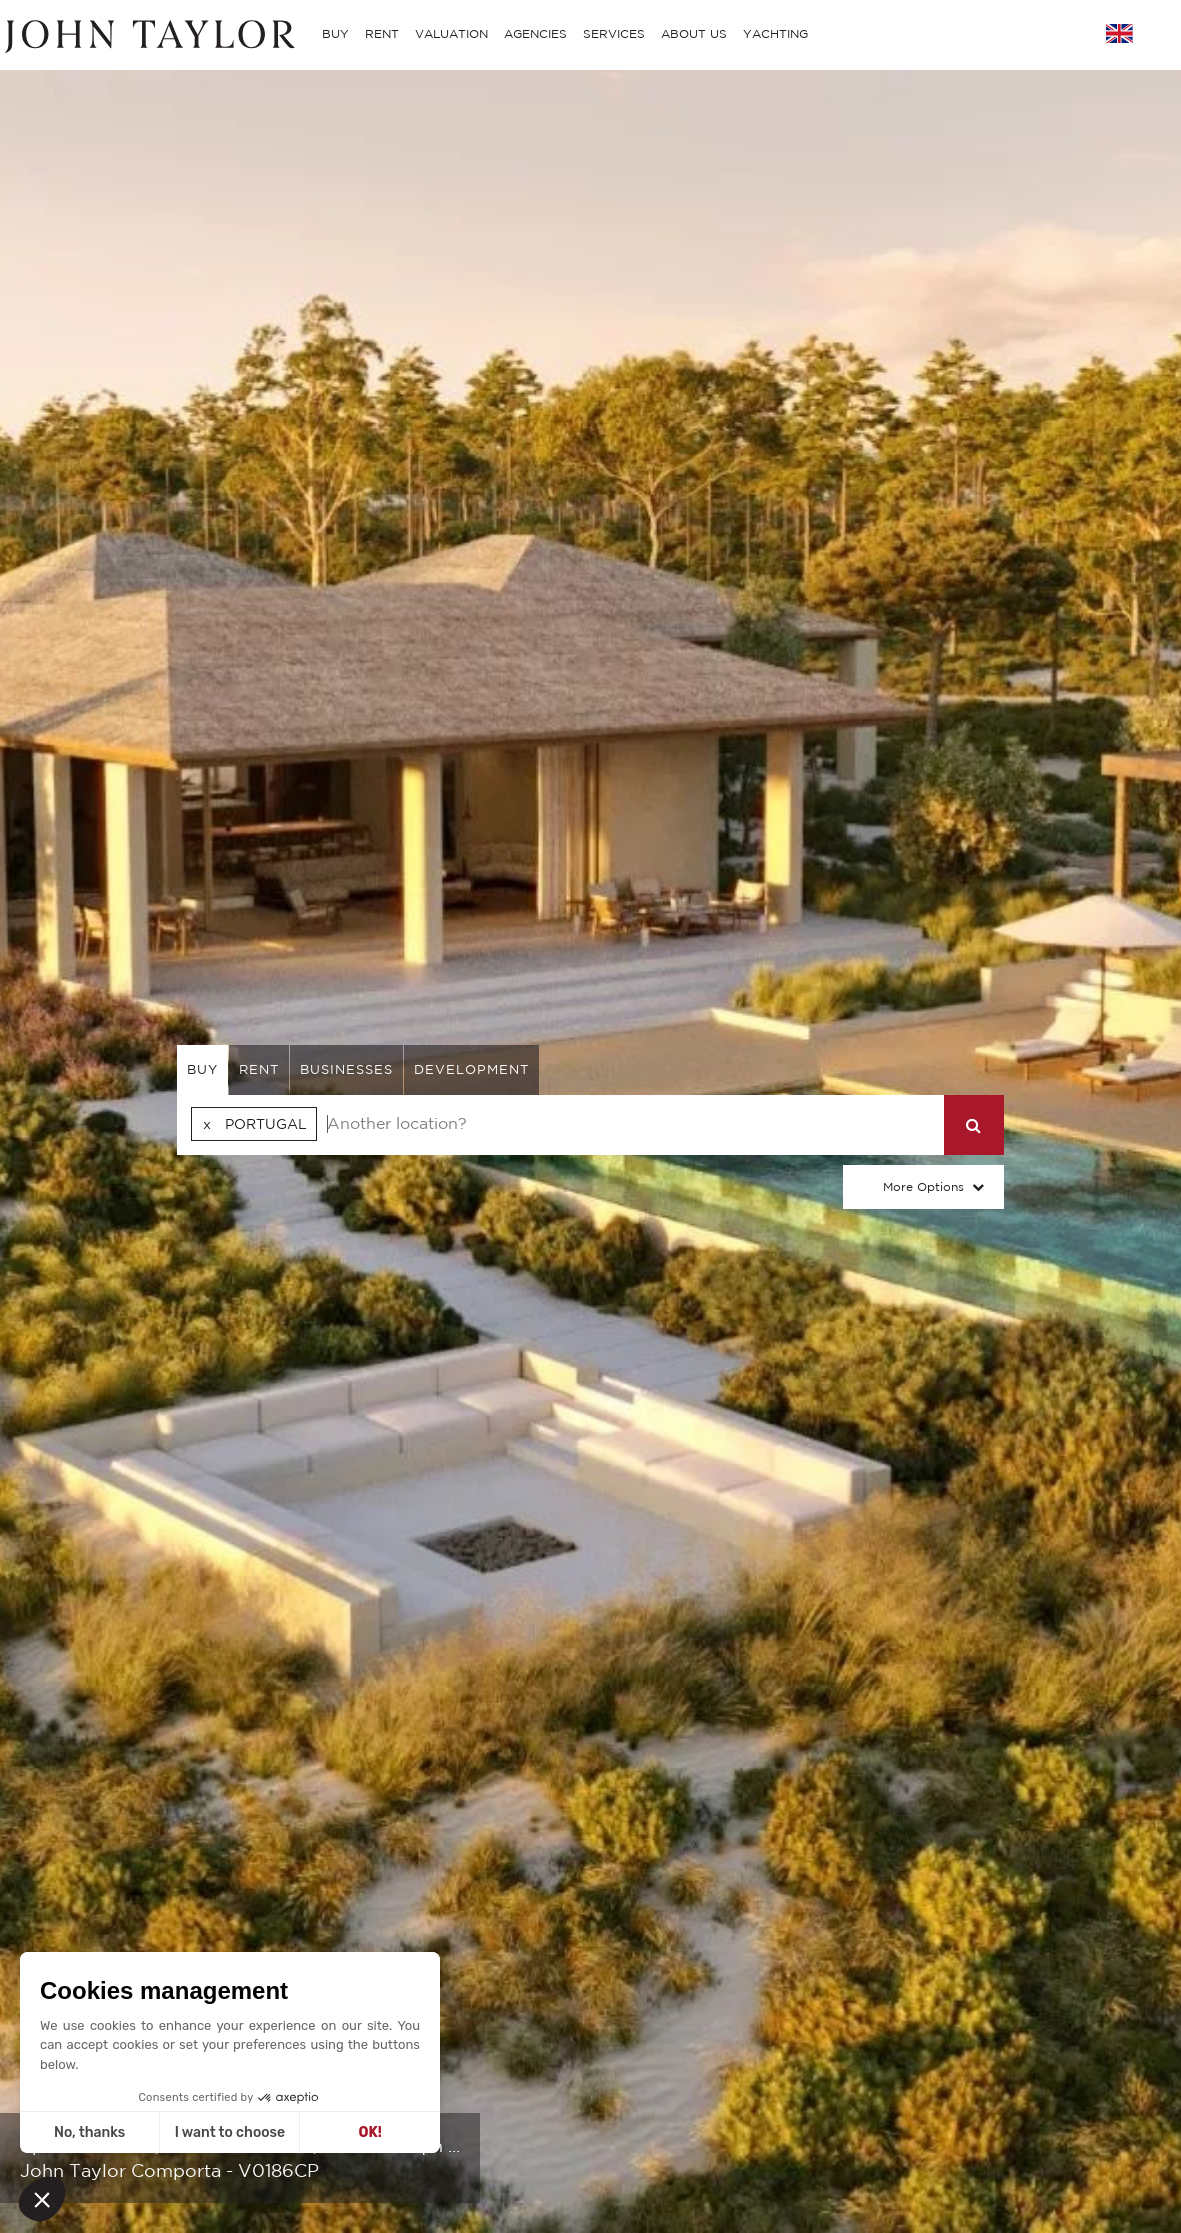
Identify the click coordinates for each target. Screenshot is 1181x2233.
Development (471, 1069)
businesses (346, 1069)
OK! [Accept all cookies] (370, 2132)
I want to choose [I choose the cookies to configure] (230, 2132)
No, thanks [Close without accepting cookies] (89, 2132)
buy (202, 1069)
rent (259, 1069)
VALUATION (451, 33)
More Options (923, 1186)
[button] (42, 2199)
